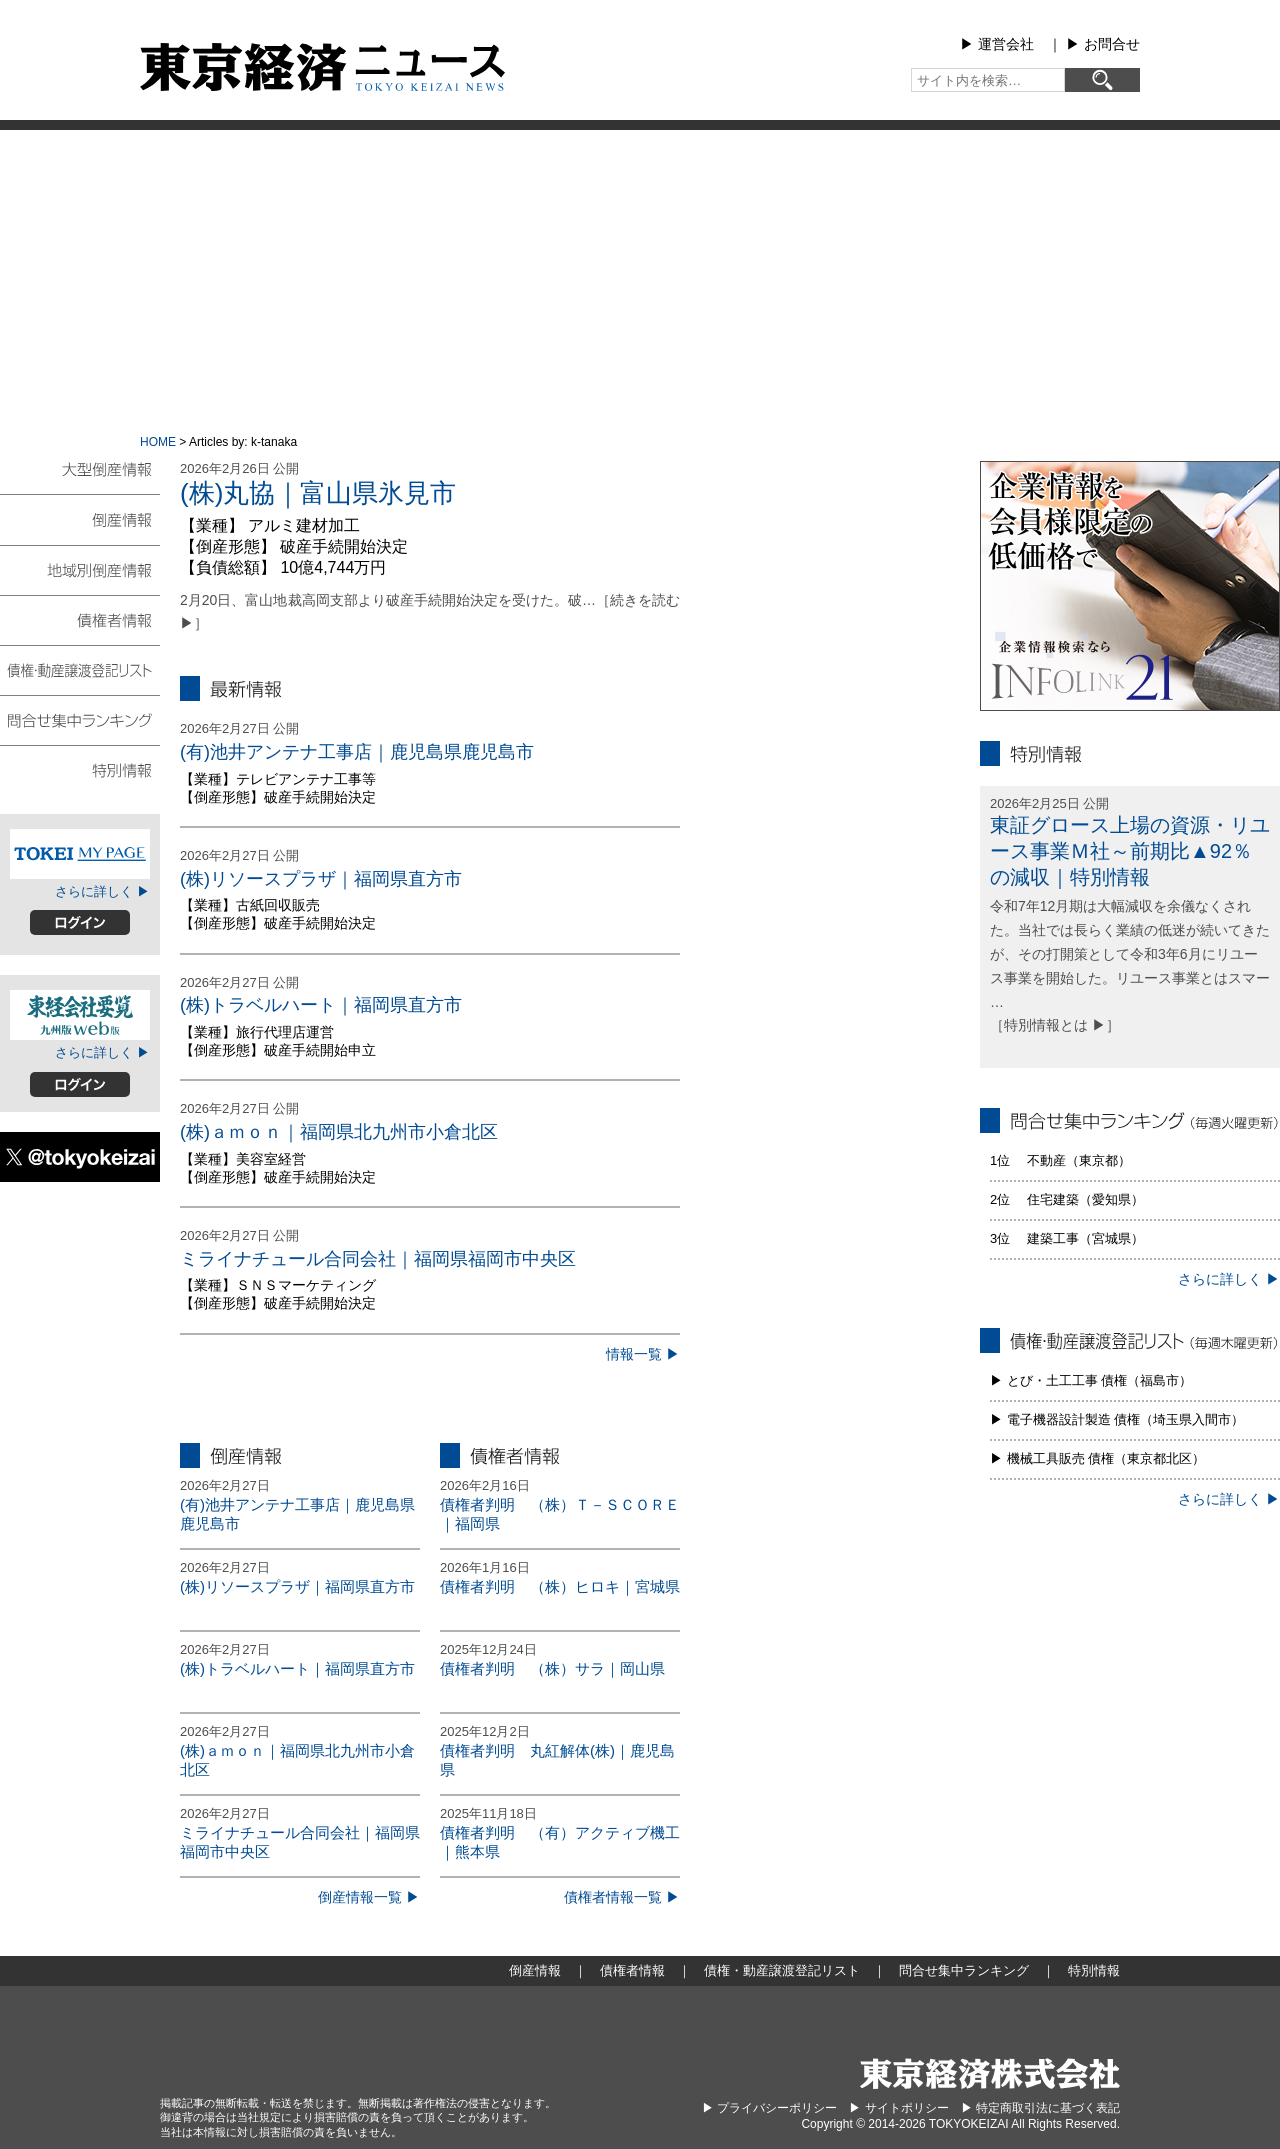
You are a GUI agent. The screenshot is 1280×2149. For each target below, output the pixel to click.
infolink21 (1130, 586)
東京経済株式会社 (990, 2073)
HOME (158, 442)
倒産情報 (80, 519)
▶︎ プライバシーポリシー (769, 2108)
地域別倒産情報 (80, 569)
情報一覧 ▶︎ (643, 1354)
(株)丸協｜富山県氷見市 (318, 493)
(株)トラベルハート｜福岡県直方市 (321, 1005)
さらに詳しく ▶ (102, 891)
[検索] (1102, 80)
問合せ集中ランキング (80, 719)
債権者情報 (80, 619)
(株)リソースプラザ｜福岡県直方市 (321, 879)
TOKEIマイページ (80, 854)
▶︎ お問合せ (1103, 44)
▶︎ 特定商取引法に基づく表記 (1040, 2108)
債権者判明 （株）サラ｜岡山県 (552, 1668)
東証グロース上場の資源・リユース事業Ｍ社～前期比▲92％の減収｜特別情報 (1130, 851)
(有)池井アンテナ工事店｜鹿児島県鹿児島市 (357, 752)
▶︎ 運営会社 (997, 44)
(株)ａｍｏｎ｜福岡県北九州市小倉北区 (339, 1132)
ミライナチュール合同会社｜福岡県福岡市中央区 (378, 1259)
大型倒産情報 (80, 477)
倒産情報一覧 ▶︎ (369, 1897)
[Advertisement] (640, 280)
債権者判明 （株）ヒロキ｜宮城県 (560, 1586)
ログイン (80, 922)
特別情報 (80, 769)
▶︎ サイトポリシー (898, 2108)
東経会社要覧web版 (80, 1015)
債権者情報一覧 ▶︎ (622, 1897)
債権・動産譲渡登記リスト (80, 669)
